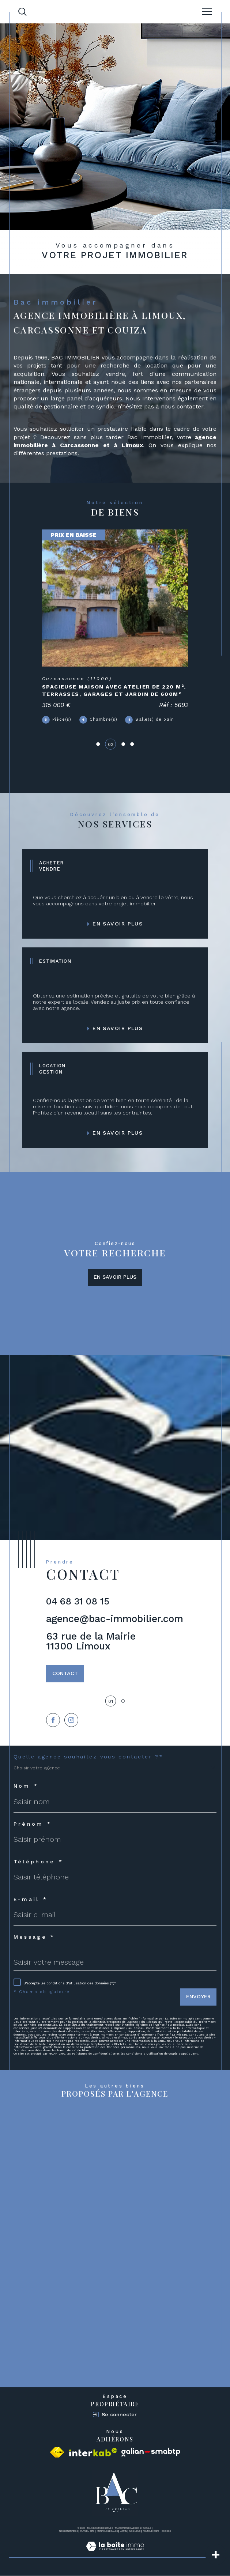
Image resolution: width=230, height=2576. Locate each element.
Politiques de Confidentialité (94, 2054)
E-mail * (31, 1899)
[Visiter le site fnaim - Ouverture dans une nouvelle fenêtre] (57, 2452)
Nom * (26, 1786)
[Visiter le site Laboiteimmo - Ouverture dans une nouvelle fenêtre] (115, 2554)
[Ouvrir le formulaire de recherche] (22, 11)
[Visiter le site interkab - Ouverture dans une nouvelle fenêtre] (93, 2452)
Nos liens (134, 2531)
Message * (34, 1937)
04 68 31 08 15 (77, 1601)
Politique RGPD (151, 2531)
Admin (123, 2531)
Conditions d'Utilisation (144, 2054)
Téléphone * (39, 1862)
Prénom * (33, 1824)
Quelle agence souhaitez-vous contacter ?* (88, 1757)
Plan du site (87, 2531)
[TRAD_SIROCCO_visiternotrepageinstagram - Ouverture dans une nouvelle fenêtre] (71, 1720)
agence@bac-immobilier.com (114, 1619)
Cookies (166, 2531)
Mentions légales (107, 2531)
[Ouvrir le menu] (207, 11)
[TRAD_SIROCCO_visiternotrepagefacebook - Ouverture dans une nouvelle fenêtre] (53, 1720)
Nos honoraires (68, 2531)
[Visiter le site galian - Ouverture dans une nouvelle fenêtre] (150, 2452)
